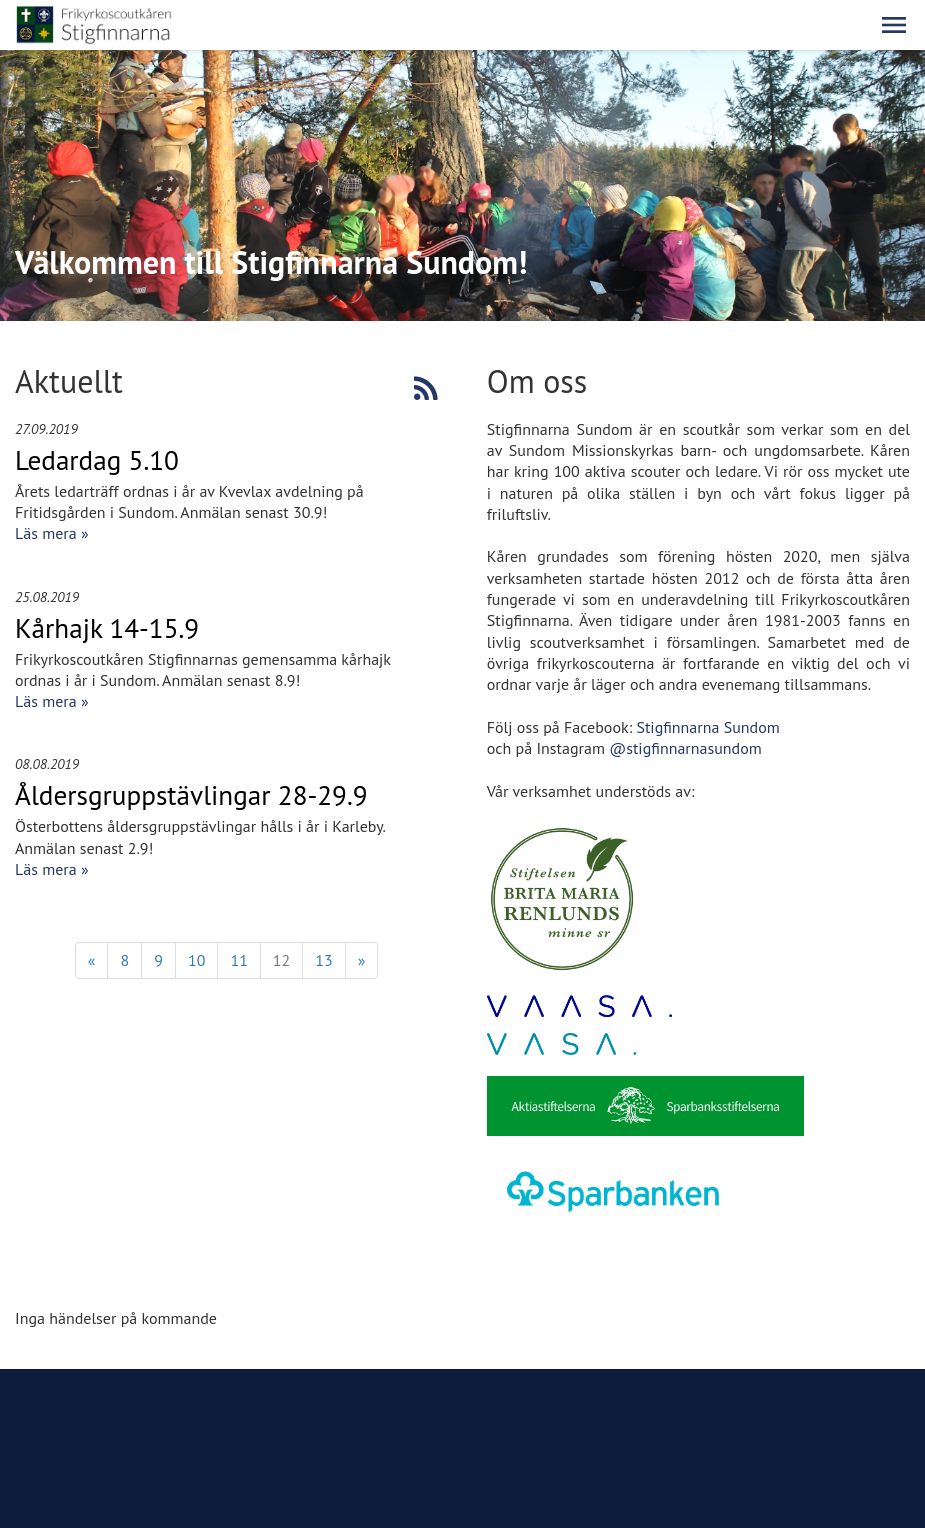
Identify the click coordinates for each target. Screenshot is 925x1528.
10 (196, 960)
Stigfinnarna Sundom (707, 727)
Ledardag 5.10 (97, 460)
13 (323, 960)
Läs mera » (52, 533)
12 (281, 960)
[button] (894, 25)
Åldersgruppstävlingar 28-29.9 (191, 795)
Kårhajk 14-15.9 (107, 628)
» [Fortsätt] (362, 960)
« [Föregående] (92, 960)
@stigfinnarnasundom (685, 748)
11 (238, 960)
